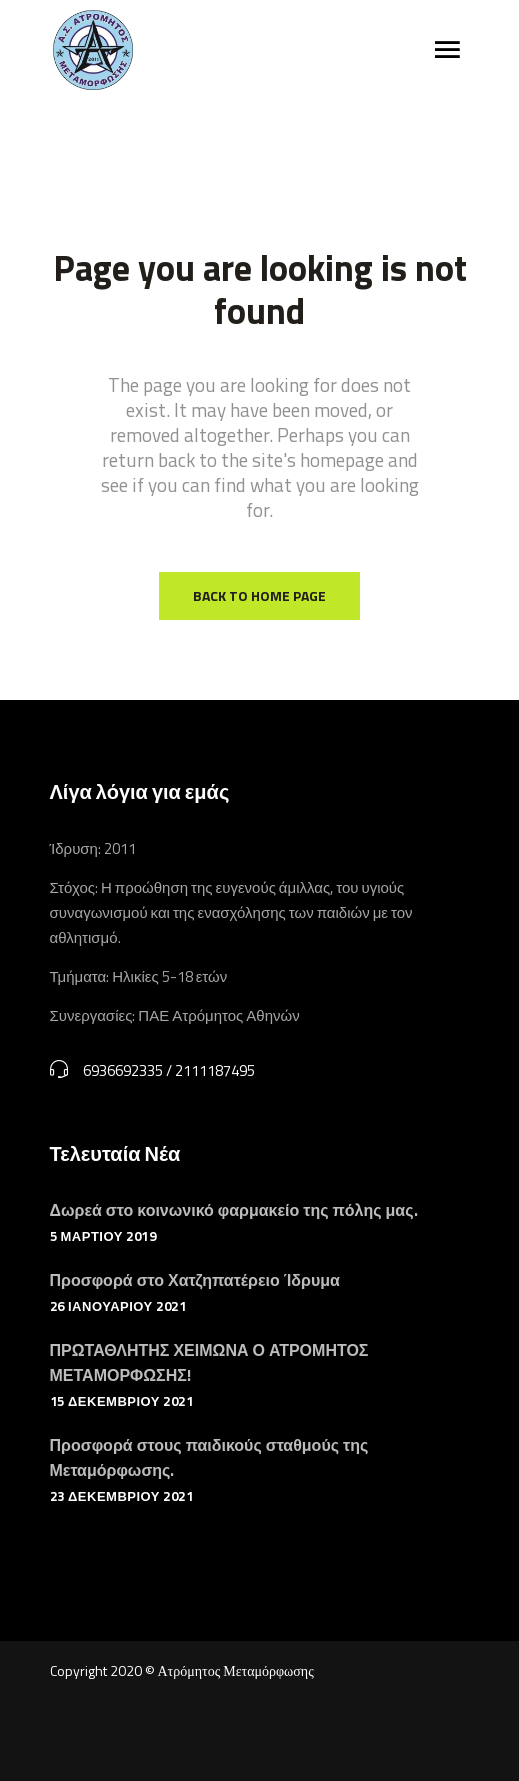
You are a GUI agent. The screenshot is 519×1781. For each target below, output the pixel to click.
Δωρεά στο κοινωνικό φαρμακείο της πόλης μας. (234, 1210)
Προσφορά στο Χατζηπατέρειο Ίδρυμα (195, 1280)
